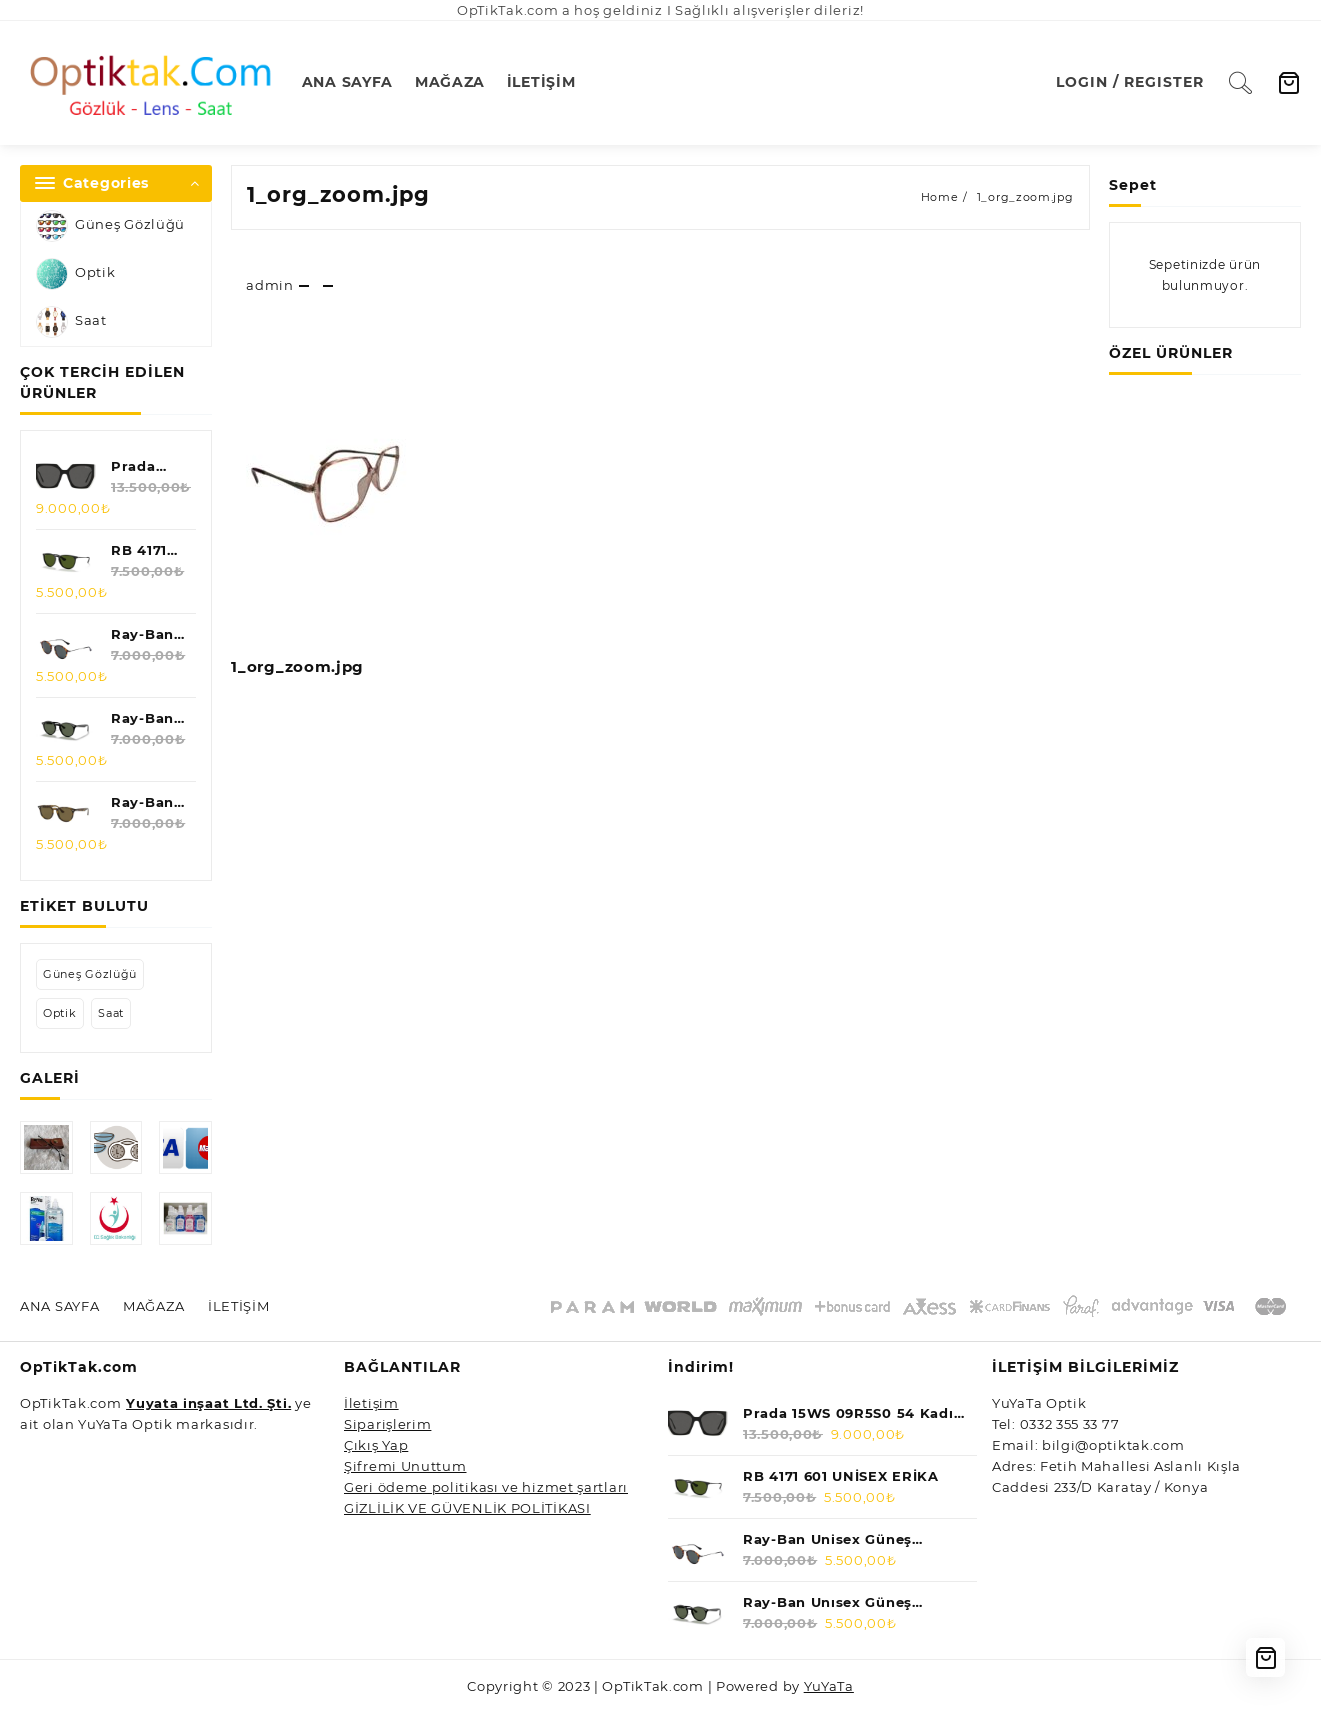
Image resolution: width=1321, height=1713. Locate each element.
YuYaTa (829, 1686)
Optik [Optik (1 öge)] (60, 1013)
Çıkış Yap (376, 1445)
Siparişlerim (387, 1424)
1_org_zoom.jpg (338, 194)
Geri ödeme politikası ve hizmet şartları (486, 1487)
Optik (76, 274)
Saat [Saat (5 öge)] (111, 1013)
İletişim (371, 1403)
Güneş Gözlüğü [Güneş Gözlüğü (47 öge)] (90, 974)
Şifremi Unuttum (405, 1466)
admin (270, 285)
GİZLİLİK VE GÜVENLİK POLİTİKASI (467, 1508)
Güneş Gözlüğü (110, 226)
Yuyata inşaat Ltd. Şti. (208, 1403)
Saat (71, 322)
